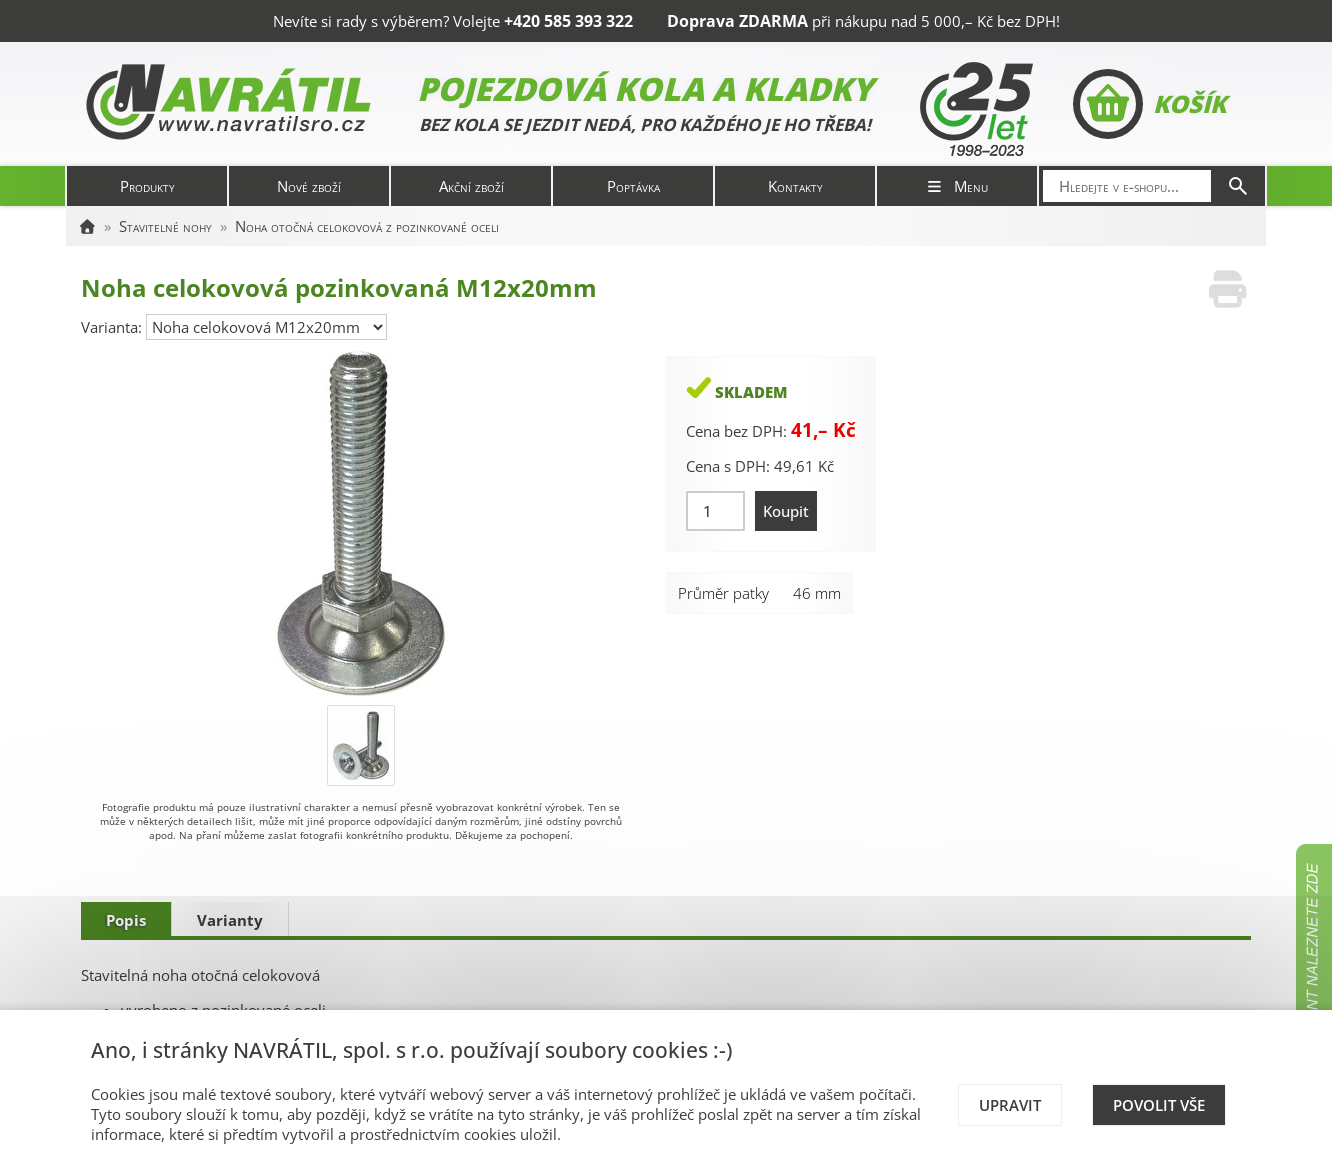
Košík (1149, 104)
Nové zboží (309, 186)
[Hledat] (1238, 186)
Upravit (1010, 1105)
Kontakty (795, 186)
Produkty (147, 186)
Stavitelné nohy (165, 226)
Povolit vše (1159, 1105)
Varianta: (113, 327)
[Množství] (715, 511)
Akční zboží (471, 186)
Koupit (786, 511)
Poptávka (633, 186)
